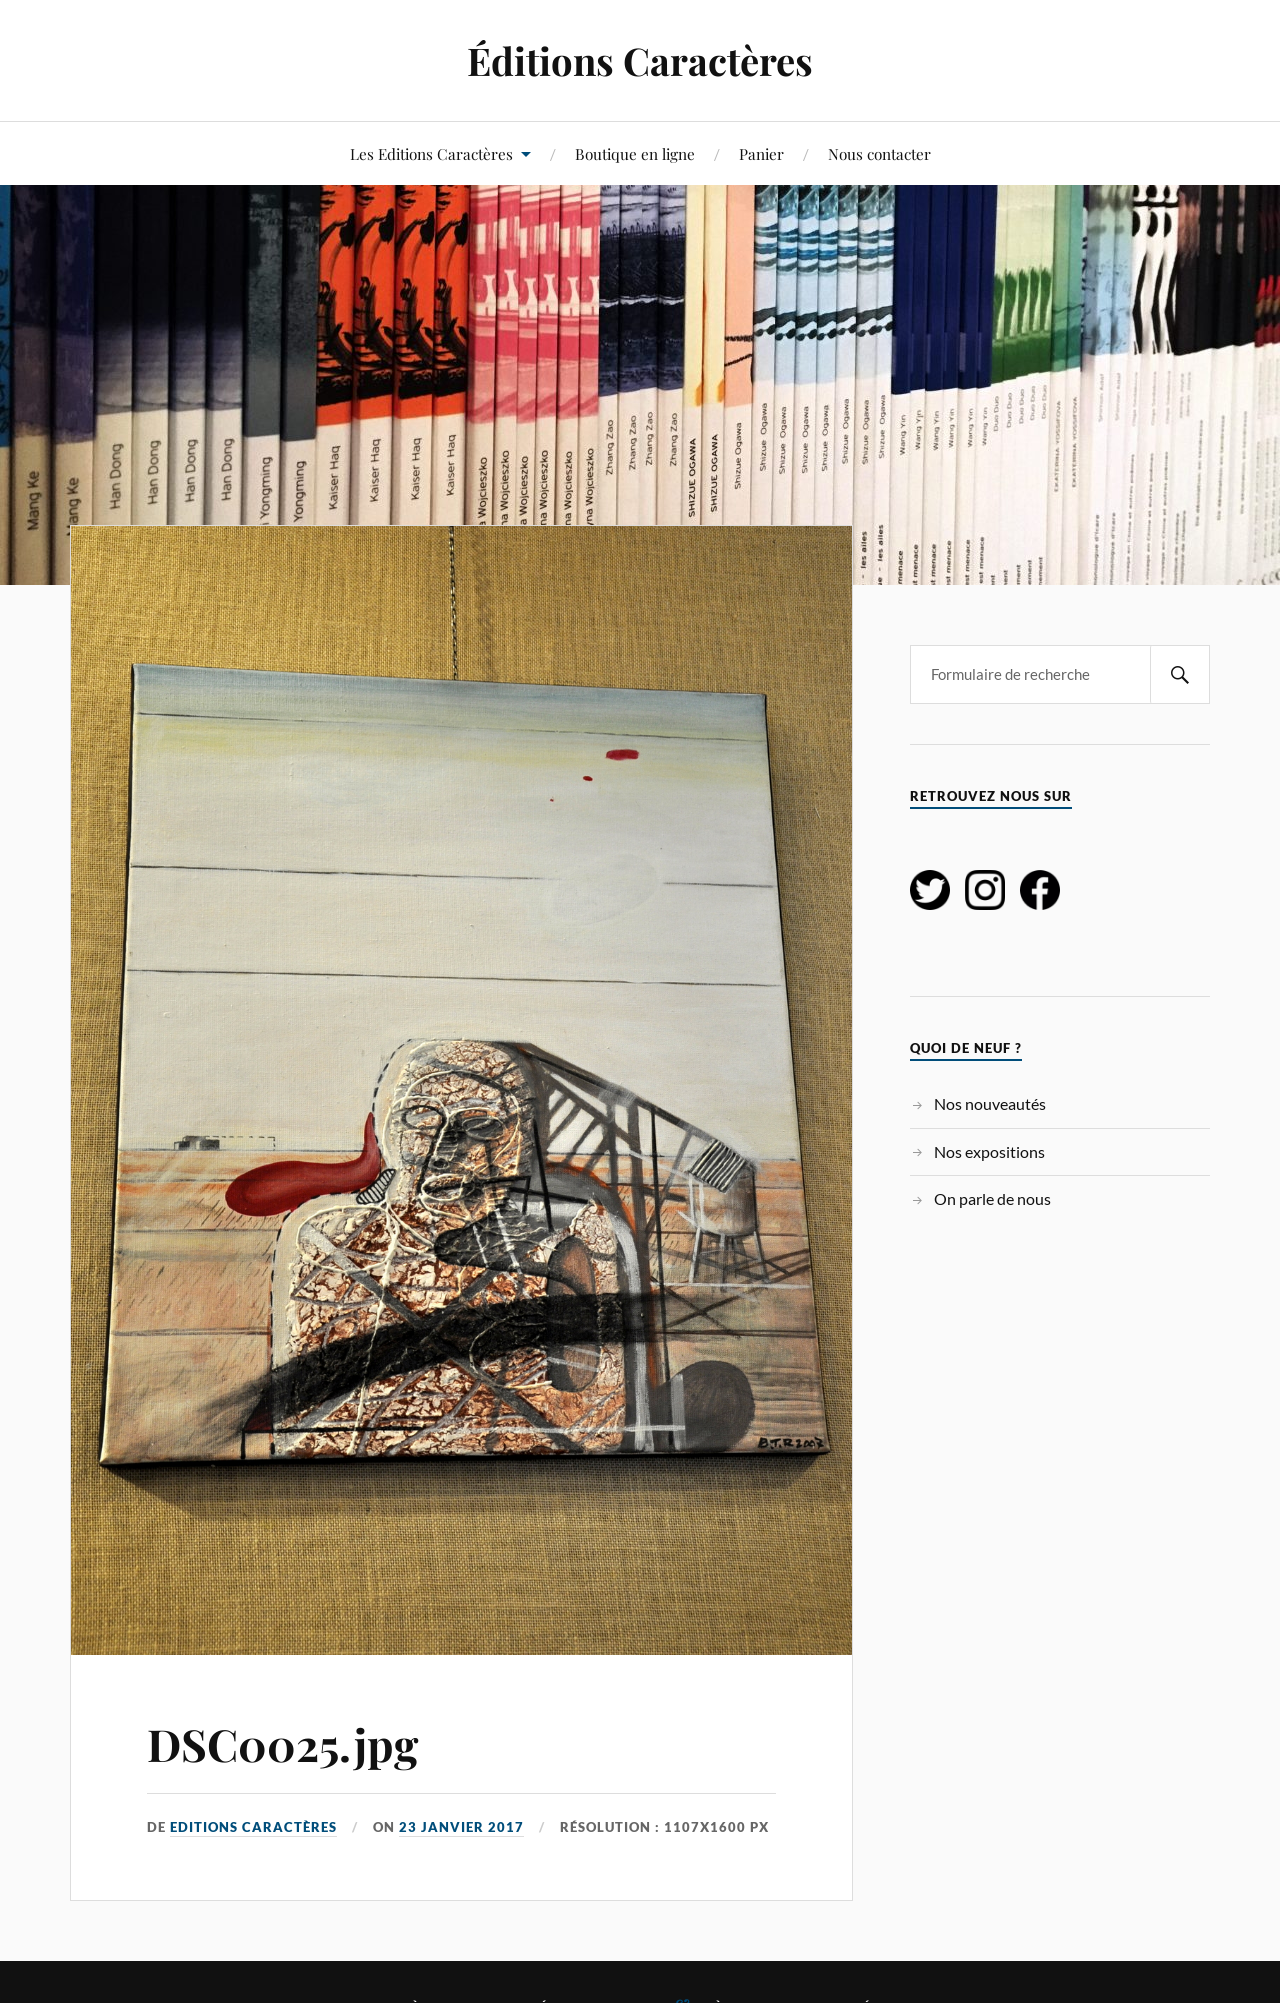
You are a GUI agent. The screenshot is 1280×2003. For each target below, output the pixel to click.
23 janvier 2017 (461, 1827)
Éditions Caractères (640, 60)
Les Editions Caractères (431, 153)
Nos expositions (989, 1151)
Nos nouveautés (990, 1103)
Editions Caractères (253, 1827)
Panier (761, 153)
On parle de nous (992, 1198)
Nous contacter (879, 153)
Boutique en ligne (635, 153)
